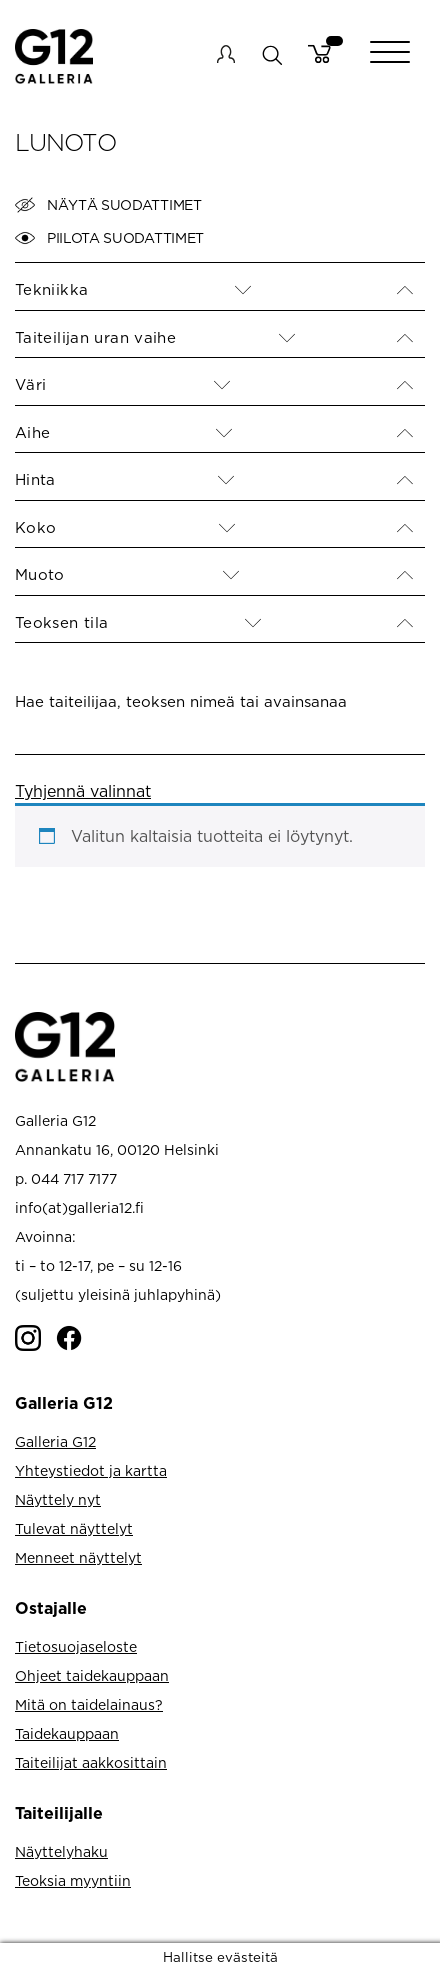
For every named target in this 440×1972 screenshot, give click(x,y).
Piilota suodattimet (109, 238)
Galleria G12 (55, 1441)
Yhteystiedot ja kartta (91, 1470)
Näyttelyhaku (61, 1851)
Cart (319, 54)
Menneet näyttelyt (78, 1557)
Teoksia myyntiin (73, 1880)
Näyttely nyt (58, 1499)
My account (226, 54)
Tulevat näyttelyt (74, 1528)
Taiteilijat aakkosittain (91, 1762)
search (271, 54)
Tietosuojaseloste (76, 1646)
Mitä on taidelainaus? (89, 1704)
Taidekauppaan (67, 1733)
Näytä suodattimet (108, 205)
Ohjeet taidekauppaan (92, 1675)
